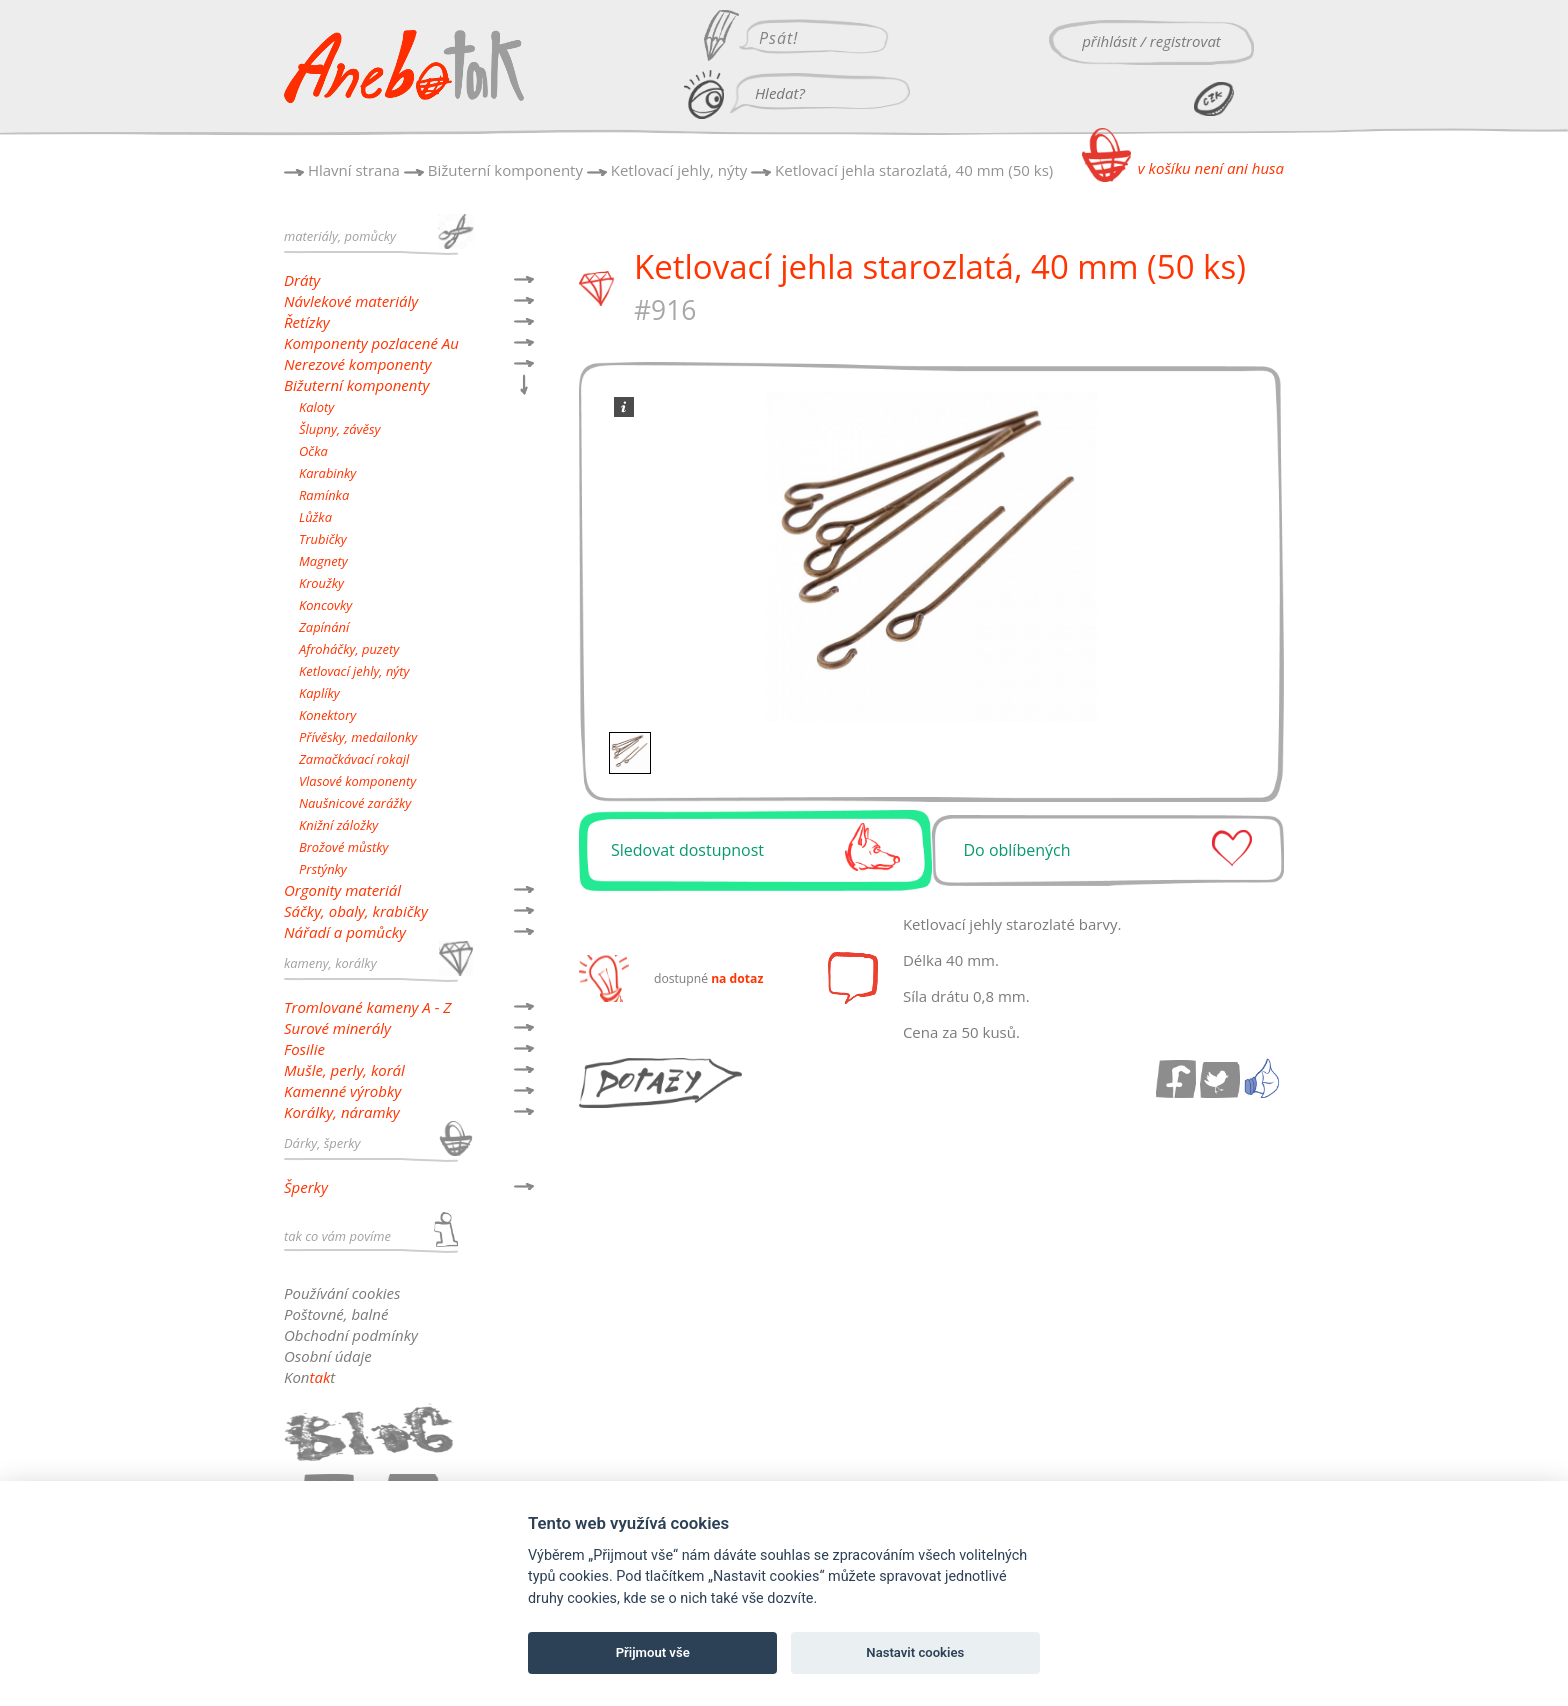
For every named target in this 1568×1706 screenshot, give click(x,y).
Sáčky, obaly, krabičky (356, 911)
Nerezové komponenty (357, 364)
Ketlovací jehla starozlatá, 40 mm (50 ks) (914, 170)
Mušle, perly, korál (344, 1070)
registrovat (1185, 41)
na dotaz (737, 978)
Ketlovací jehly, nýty (679, 170)
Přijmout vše (653, 1652)
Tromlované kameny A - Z (367, 1007)
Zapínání (324, 627)
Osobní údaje (328, 1356)
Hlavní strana (354, 170)
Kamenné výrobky (342, 1091)
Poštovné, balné (336, 1314)
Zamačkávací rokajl (354, 759)
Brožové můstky (343, 847)
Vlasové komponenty (357, 781)
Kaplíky (319, 693)
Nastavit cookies (915, 1652)
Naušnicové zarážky (355, 803)
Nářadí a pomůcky (345, 932)
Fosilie (304, 1049)
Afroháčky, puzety (349, 649)
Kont (309, 1377)
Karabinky (327, 473)
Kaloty (316, 407)
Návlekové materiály (351, 301)
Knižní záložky (338, 825)
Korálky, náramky (342, 1112)
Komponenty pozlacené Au (371, 343)
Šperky (306, 1187)
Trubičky (323, 539)
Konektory (327, 715)
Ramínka (324, 495)
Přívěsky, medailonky (358, 737)
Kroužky (321, 583)
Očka (313, 451)
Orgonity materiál (342, 890)
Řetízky (307, 322)
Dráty (302, 280)
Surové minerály (337, 1028)
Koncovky (325, 605)
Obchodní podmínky (351, 1335)
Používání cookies (342, 1293)
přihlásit (1109, 41)
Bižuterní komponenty (505, 170)
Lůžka (315, 517)
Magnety (323, 561)
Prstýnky (323, 869)
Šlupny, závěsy (339, 429)
